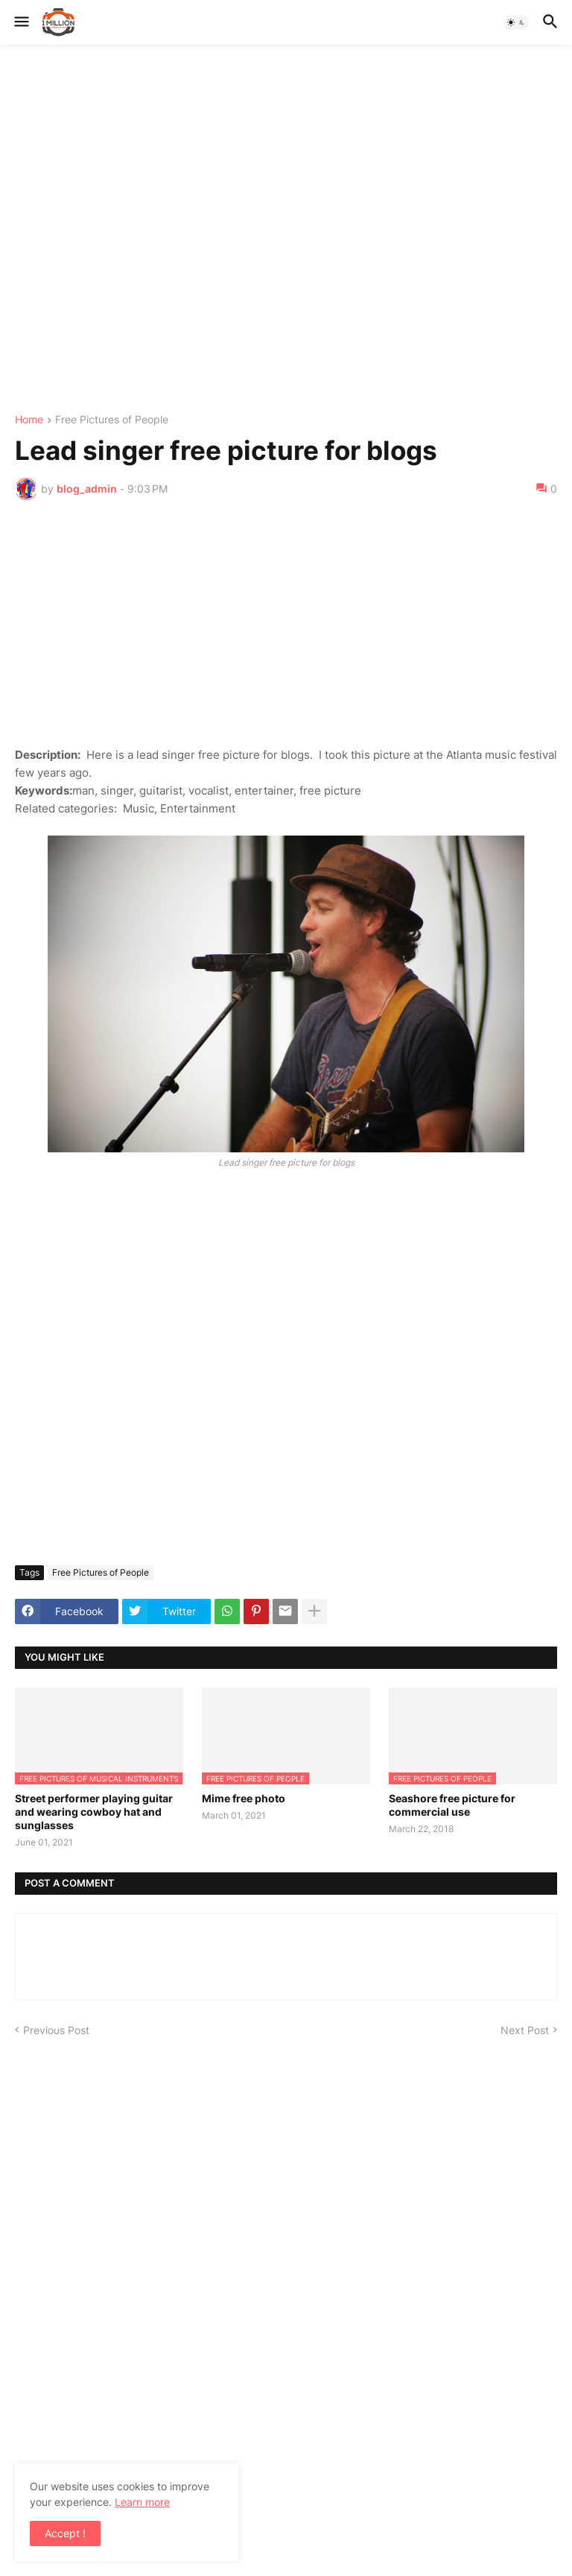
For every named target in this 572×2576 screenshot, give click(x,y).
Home (29, 420)
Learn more (142, 2502)
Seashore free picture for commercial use (452, 1805)
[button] (20, 22)
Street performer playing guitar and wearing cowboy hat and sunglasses (94, 1811)
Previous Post (56, 2030)
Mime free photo (243, 1798)
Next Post (524, 2030)
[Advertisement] (286, 229)
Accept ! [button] (65, 2533)
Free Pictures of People (111, 420)
